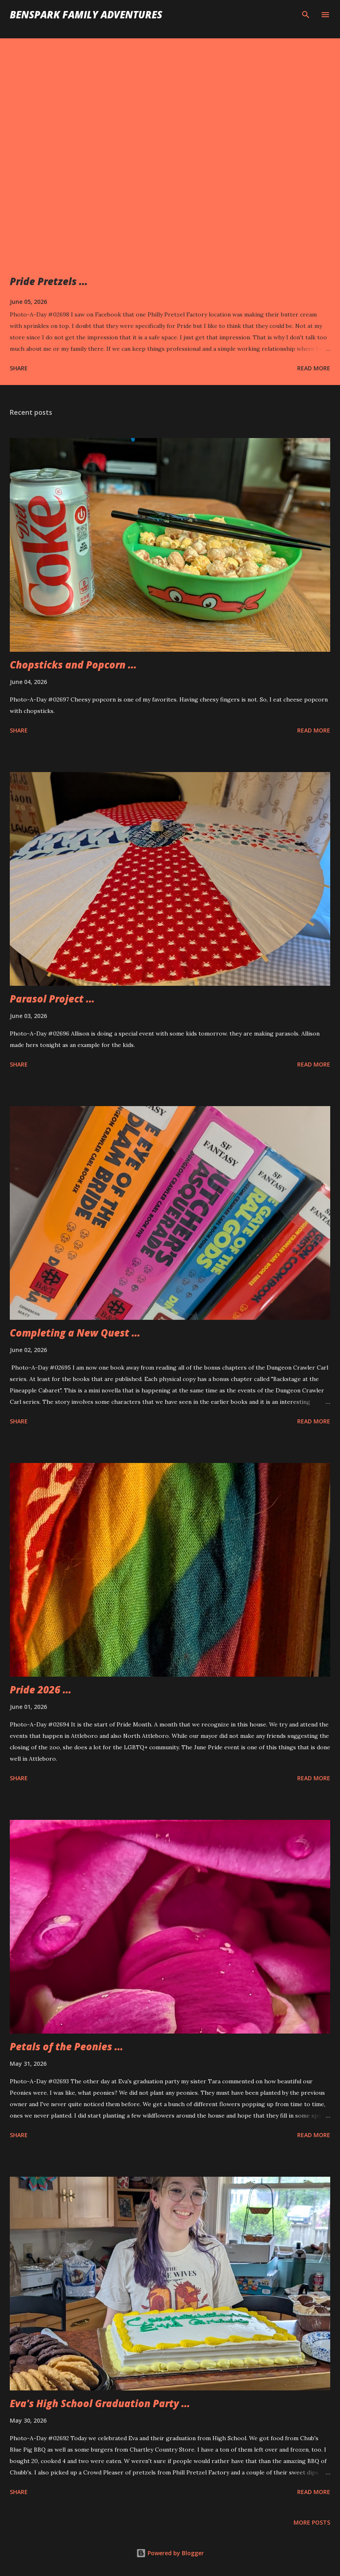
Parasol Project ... (52, 998)
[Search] (306, 15)
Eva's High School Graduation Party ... (100, 2403)
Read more (313, 368)
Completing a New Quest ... (75, 1332)
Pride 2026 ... (40, 1689)
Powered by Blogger (170, 2553)
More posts (312, 2522)
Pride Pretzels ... (49, 281)
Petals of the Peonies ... (66, 2046)
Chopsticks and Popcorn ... (73, 664)
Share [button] (19, 368)
